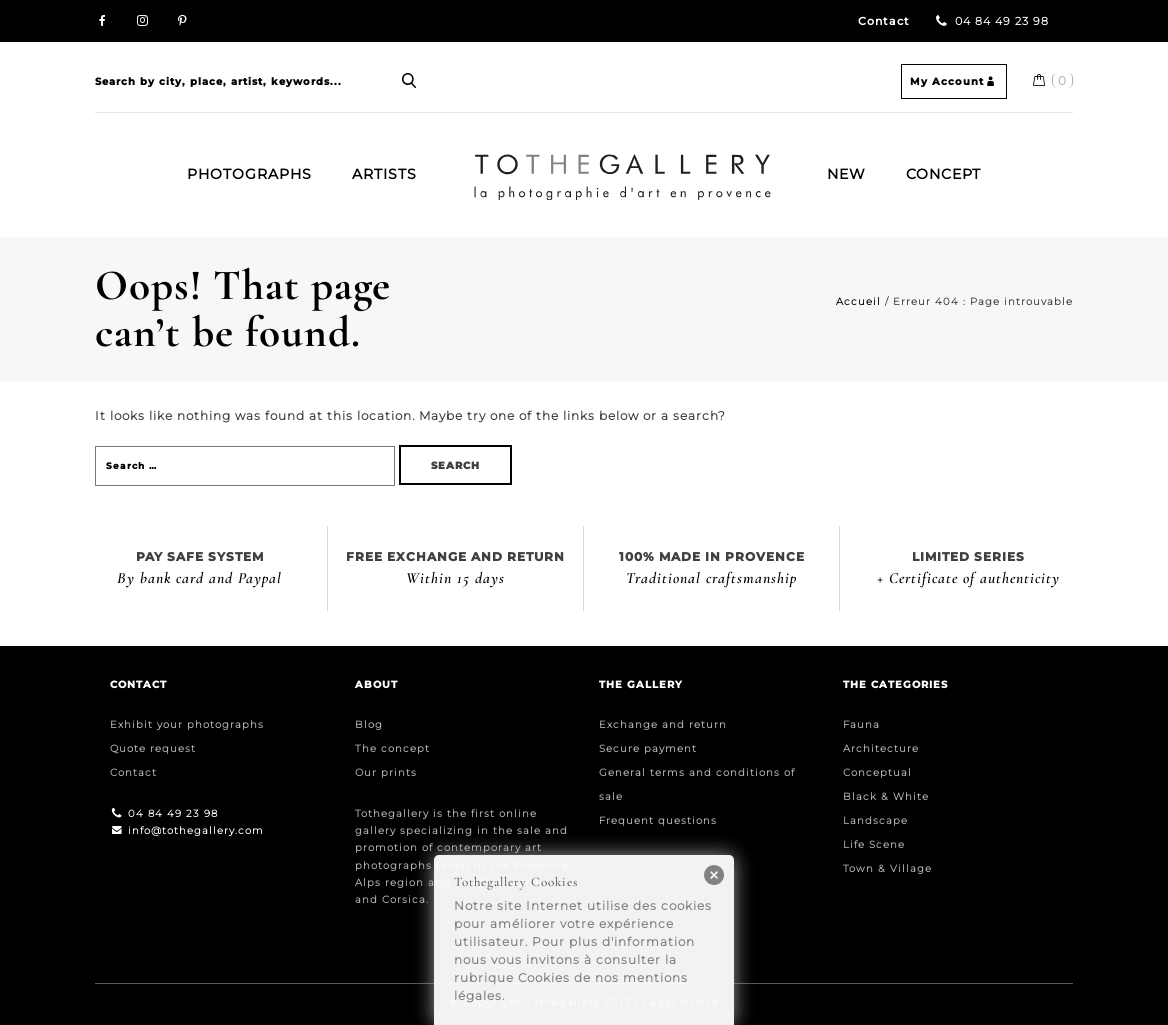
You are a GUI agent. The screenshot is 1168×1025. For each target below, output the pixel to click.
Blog (369, 724)
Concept (943, 174)
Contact (884, 21)
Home (481, 162)
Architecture (881, 748)
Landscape (875, 820)
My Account (954, 81)
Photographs (249, 174)
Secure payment (648, 748)
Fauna (861, 724)
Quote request (153, 748)
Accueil (858, 301)
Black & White (886, 796)
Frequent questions (658, 820)
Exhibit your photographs (187, 724)
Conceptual (877, 772)
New (846, 174)
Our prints (386, 772)
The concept (392, 748)
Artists (384, 174)
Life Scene (874, 844)
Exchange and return (663, 724)
